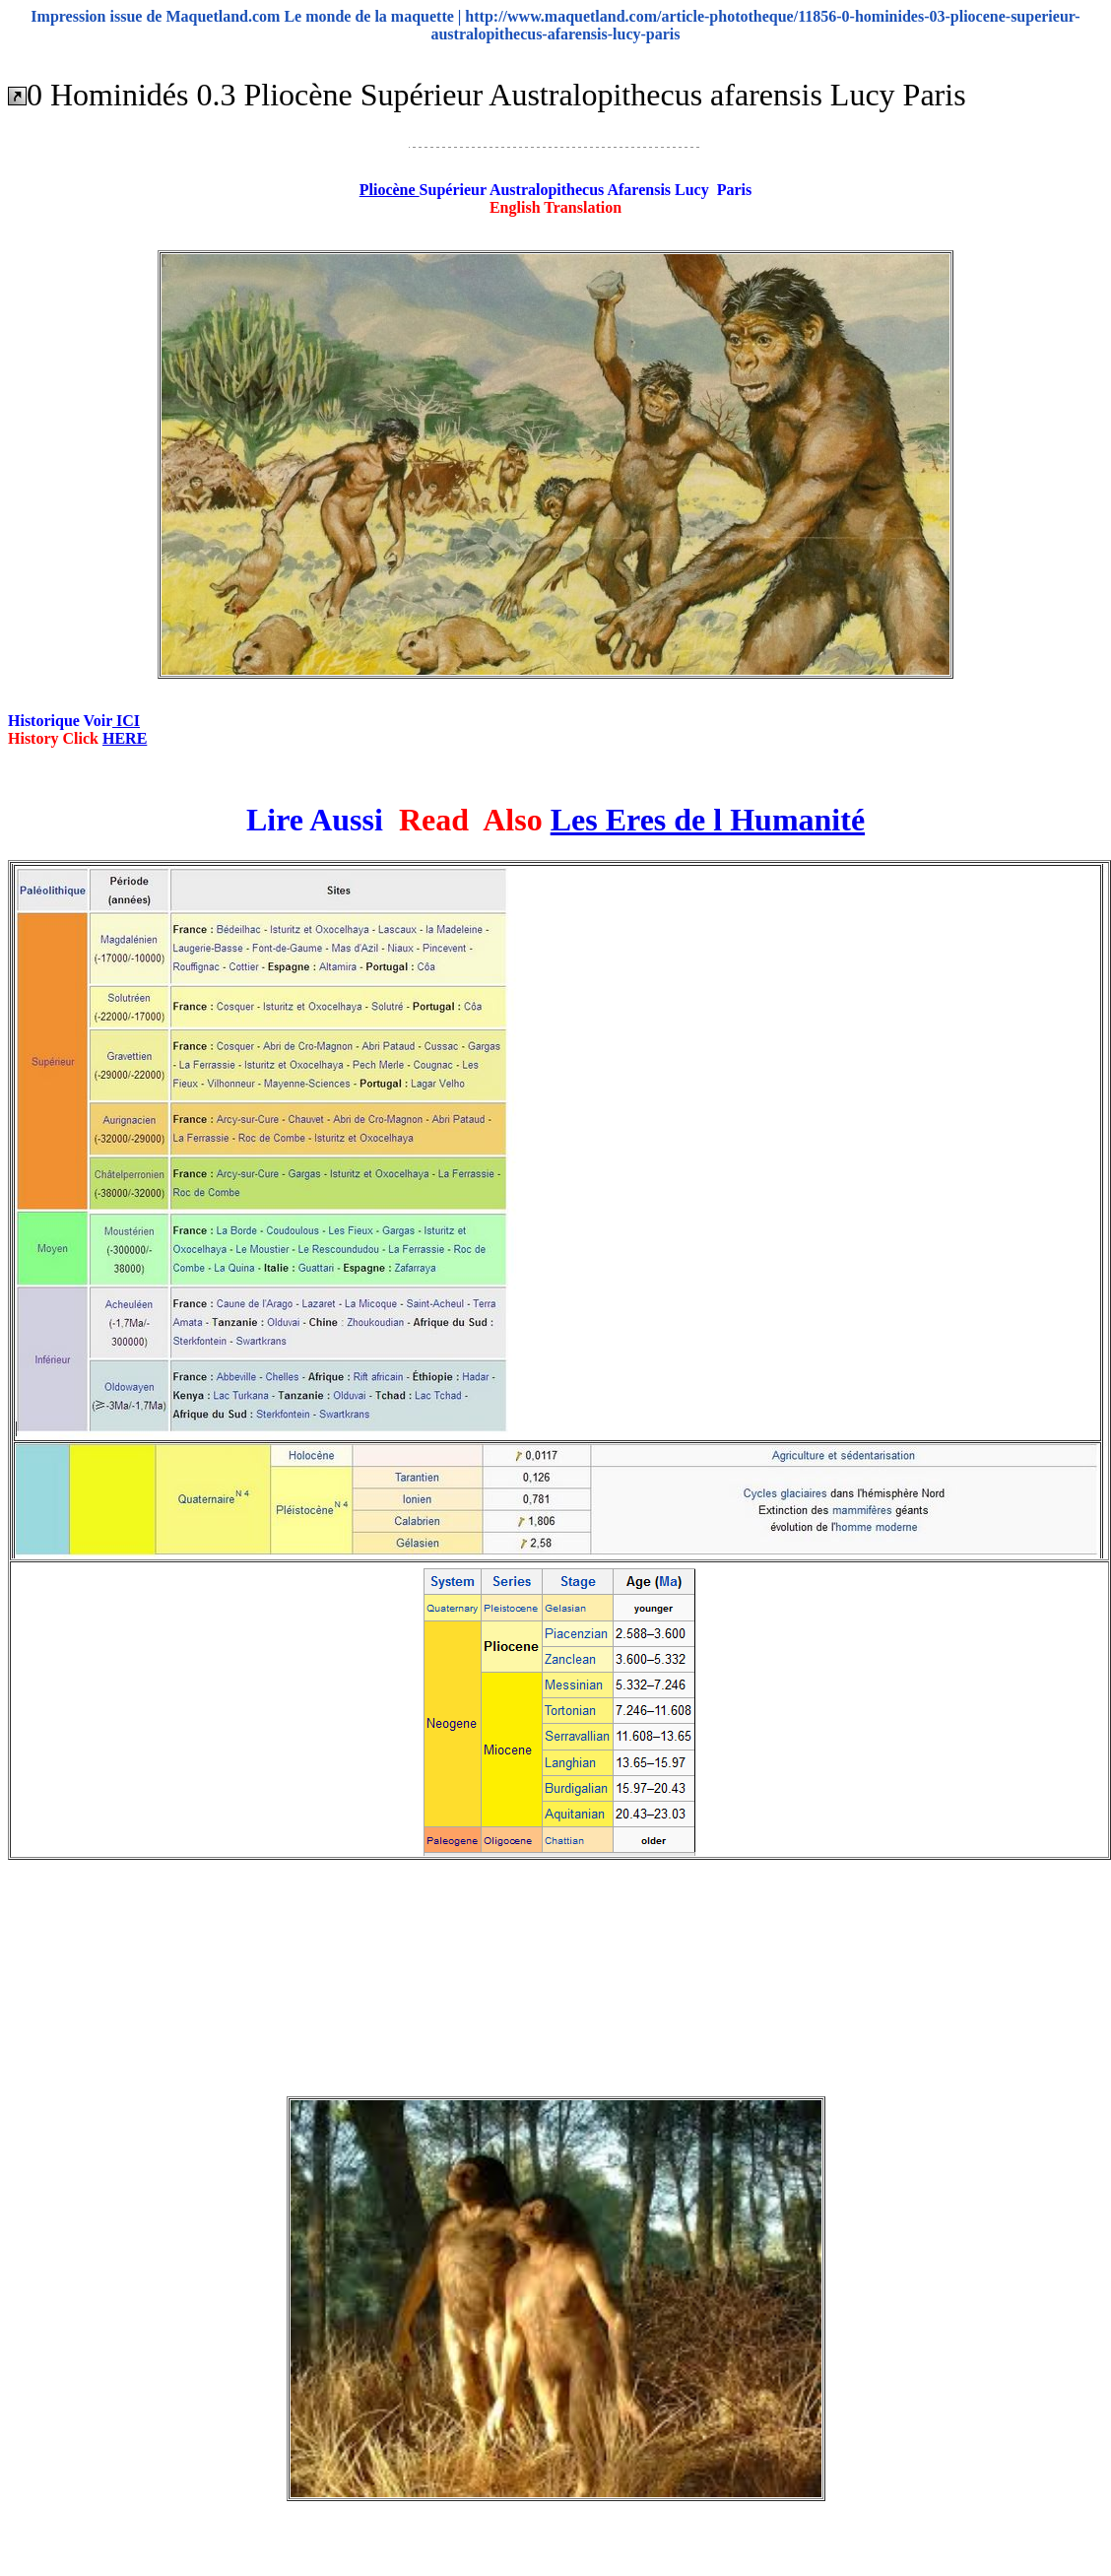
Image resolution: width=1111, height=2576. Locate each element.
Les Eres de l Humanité (708, 819)
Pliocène (389, 189)
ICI (126, 720)
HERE (124, 738)
